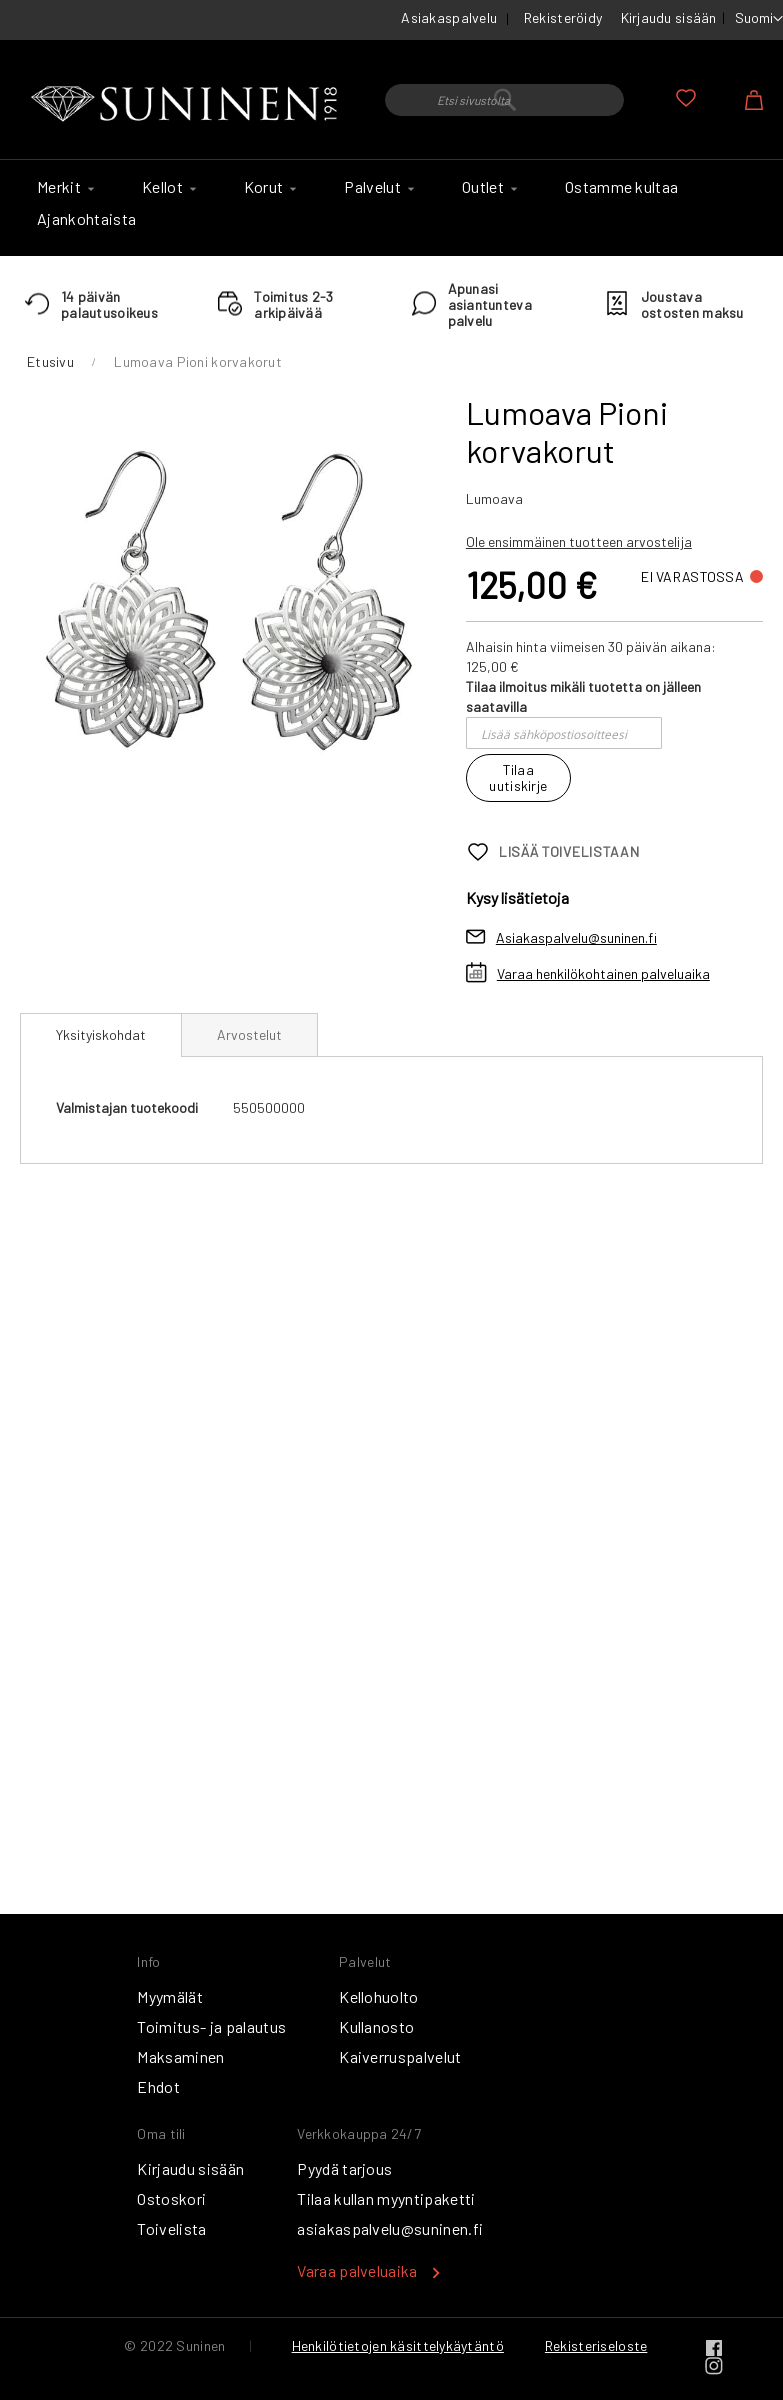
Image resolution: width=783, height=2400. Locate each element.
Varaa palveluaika (357, 2270)
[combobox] (504, 100)
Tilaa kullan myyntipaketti (386, 2198)
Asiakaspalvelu (449, 17)
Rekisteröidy (563, 17)
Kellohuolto (379, 1996)
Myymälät (170, 1996)
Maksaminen (180, 2056)
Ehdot (158, 2086)
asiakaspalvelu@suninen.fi (390, 2228)
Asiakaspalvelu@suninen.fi (576, 937)
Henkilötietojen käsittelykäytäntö (398, 2345)
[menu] (391, 208)
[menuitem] (63, 187)
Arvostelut (249, 1034)
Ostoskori (171, 2198)
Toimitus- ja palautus (211, 2026)
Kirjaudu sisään (669, 17)
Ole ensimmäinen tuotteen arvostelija (579, 541)
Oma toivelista (686, 98)
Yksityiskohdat (101, 1034)
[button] (759, 19)
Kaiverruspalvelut (400, 2056)
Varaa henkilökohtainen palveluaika (603, 973)
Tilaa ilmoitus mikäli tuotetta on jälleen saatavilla (583, 696)
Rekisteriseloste (596, 2345)
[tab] (101, 1035)
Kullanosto (376, 2026)
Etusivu (50, 361)
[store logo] (187, 104)
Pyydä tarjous (344, 2168)
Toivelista (171, 2228)
